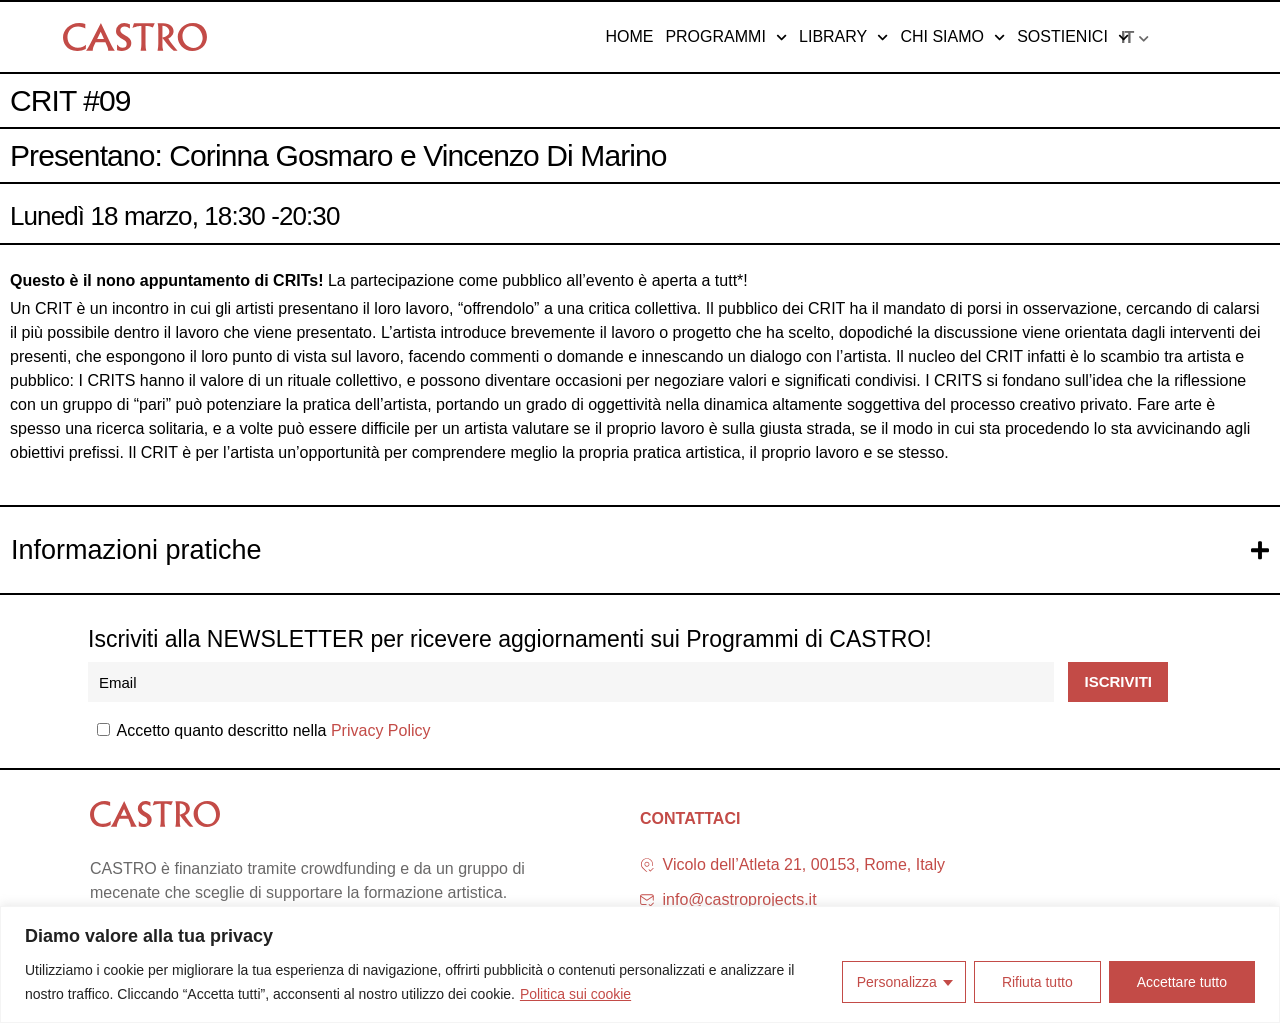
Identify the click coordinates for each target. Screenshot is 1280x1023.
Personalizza (897, 982)
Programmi (726, 37)
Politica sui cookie (575, 994)
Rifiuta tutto (1037, 982)
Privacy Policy (381, 730)
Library (843, 37)
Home (629, 36)
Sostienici (1073, 37)
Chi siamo (952, 37)
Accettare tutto (1182, 982)
